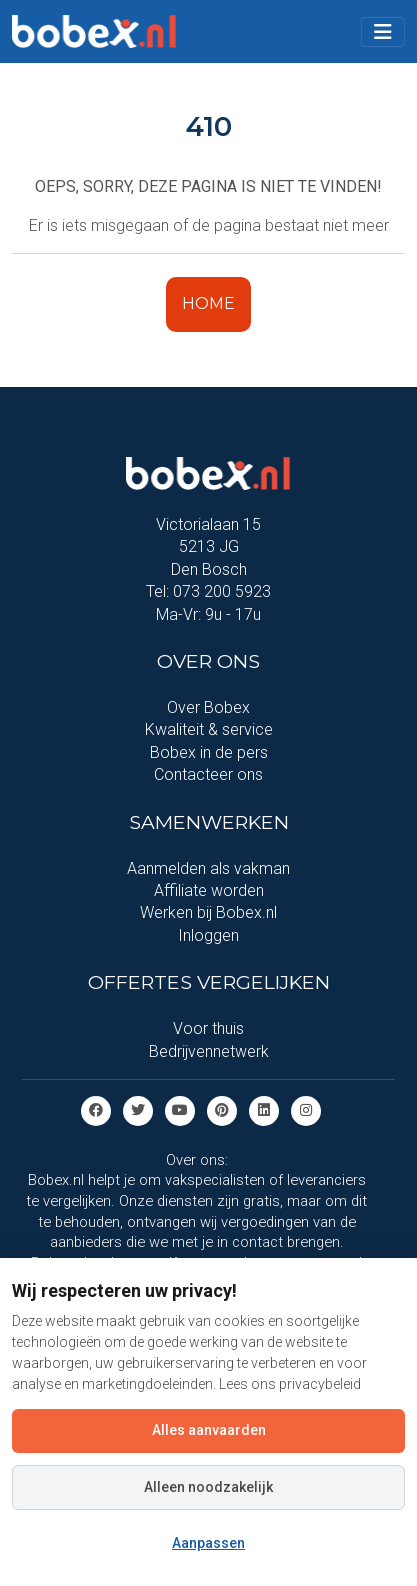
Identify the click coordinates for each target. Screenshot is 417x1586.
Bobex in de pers (209, 752)
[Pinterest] (222, 1109)
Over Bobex (208, 707)
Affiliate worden (209, 890)
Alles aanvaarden (209, 1430)
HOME (208, 303)
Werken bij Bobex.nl (208, 912)
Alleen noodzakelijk (208, 1487)
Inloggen (208, 935)
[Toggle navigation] (383, 32)
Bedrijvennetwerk (209, 1051)
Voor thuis (208, 1028)
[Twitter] (138, 1109)
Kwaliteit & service (209, 729)
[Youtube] (180, 1109)
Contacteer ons (208, 774)
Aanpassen (208, 1543)
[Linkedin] (264, 1109)
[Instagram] (306, 1109)
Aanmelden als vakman (208, 868)
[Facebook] (96, 1109)
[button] (383, 32)
